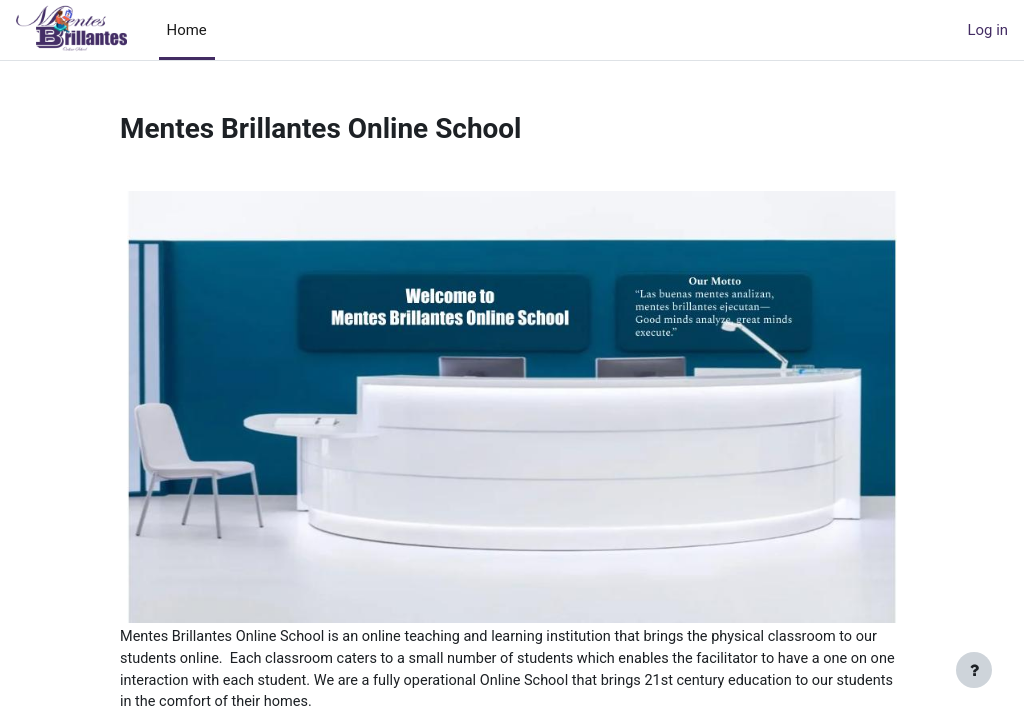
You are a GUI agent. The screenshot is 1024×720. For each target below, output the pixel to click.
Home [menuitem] (187, 30)
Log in (988, 30)
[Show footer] (974, 670)
